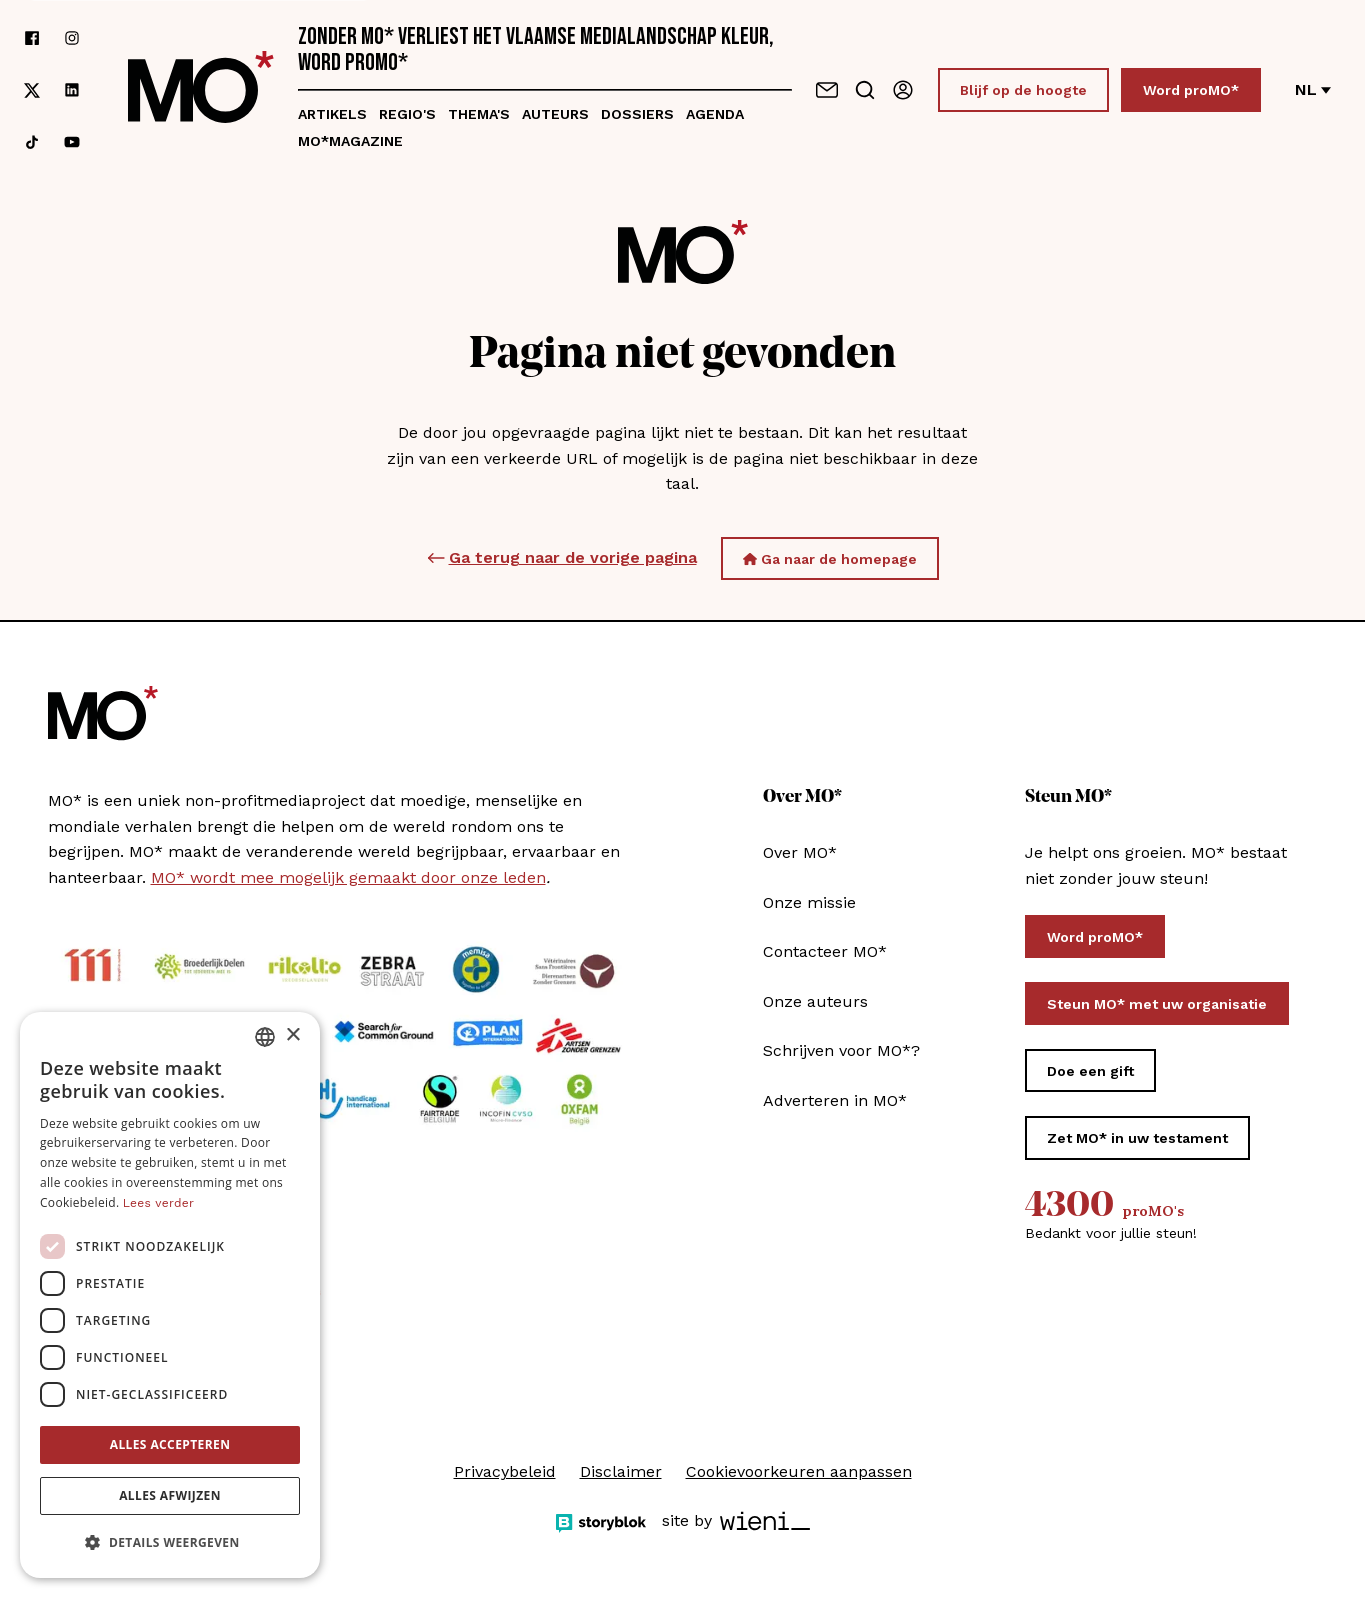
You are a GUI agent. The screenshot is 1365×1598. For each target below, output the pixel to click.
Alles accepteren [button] (170, 1444)
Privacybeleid (505, 1471)
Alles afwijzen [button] (170, 1495)
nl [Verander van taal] (1313, 89)
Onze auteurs (815, 1001)
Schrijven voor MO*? (841, 1050)
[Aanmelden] (903, 90)
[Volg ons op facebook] (32, 38)
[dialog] (170, 1295)
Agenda (715, 114)
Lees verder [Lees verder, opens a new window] (158, 1203)
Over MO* (800, 852)
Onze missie (809, 902)
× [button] (292, 1035)
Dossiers (637, 114)
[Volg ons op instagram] (72, 38)
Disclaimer (621, 1471)
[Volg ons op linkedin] (72, 90)
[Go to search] (865, 90)
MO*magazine (350, 141)
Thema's (479, 114)
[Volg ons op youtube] (72, 142)
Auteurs (555, 114)
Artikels (332, 114)
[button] (170, 1543)
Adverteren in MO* (835, 1100)
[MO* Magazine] (201, 90)
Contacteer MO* (825, 951)
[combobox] (265, 1037)
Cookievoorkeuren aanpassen (799, 1471)
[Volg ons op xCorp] (32, 90)
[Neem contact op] (827, 90)
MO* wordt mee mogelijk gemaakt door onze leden (348, 877)
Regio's (407, 114)
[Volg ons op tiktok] (32, 142)
